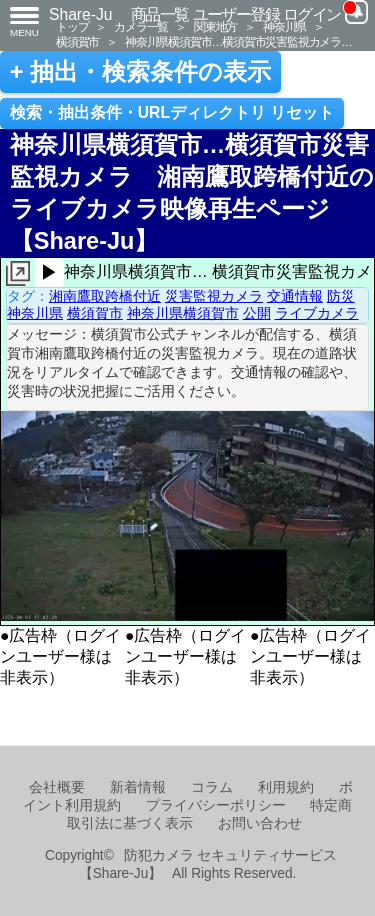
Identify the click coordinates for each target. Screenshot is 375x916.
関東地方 (215, 26)
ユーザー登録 (236, 14)
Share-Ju (81, 14)
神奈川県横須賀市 (183, 313)
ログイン (312, 14)
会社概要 (57, 787)
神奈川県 (284, 26)
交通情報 (295, 296)
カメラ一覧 (141, 26)
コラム (212, 787)
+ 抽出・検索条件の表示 (140, 72)
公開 (257, 313)
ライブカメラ (317, 313)
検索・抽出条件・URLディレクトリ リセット (172, 112)
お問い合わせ (260, 823)
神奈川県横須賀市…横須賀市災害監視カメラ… (238, 41)
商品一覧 (160, 14)
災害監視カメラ (214, 296)
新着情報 (138, 787)
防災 (341, 296)
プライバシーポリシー (216, 805)
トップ (72, 26)
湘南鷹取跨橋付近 (105, 296)
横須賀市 (77, 41)
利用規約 (286, 787)
